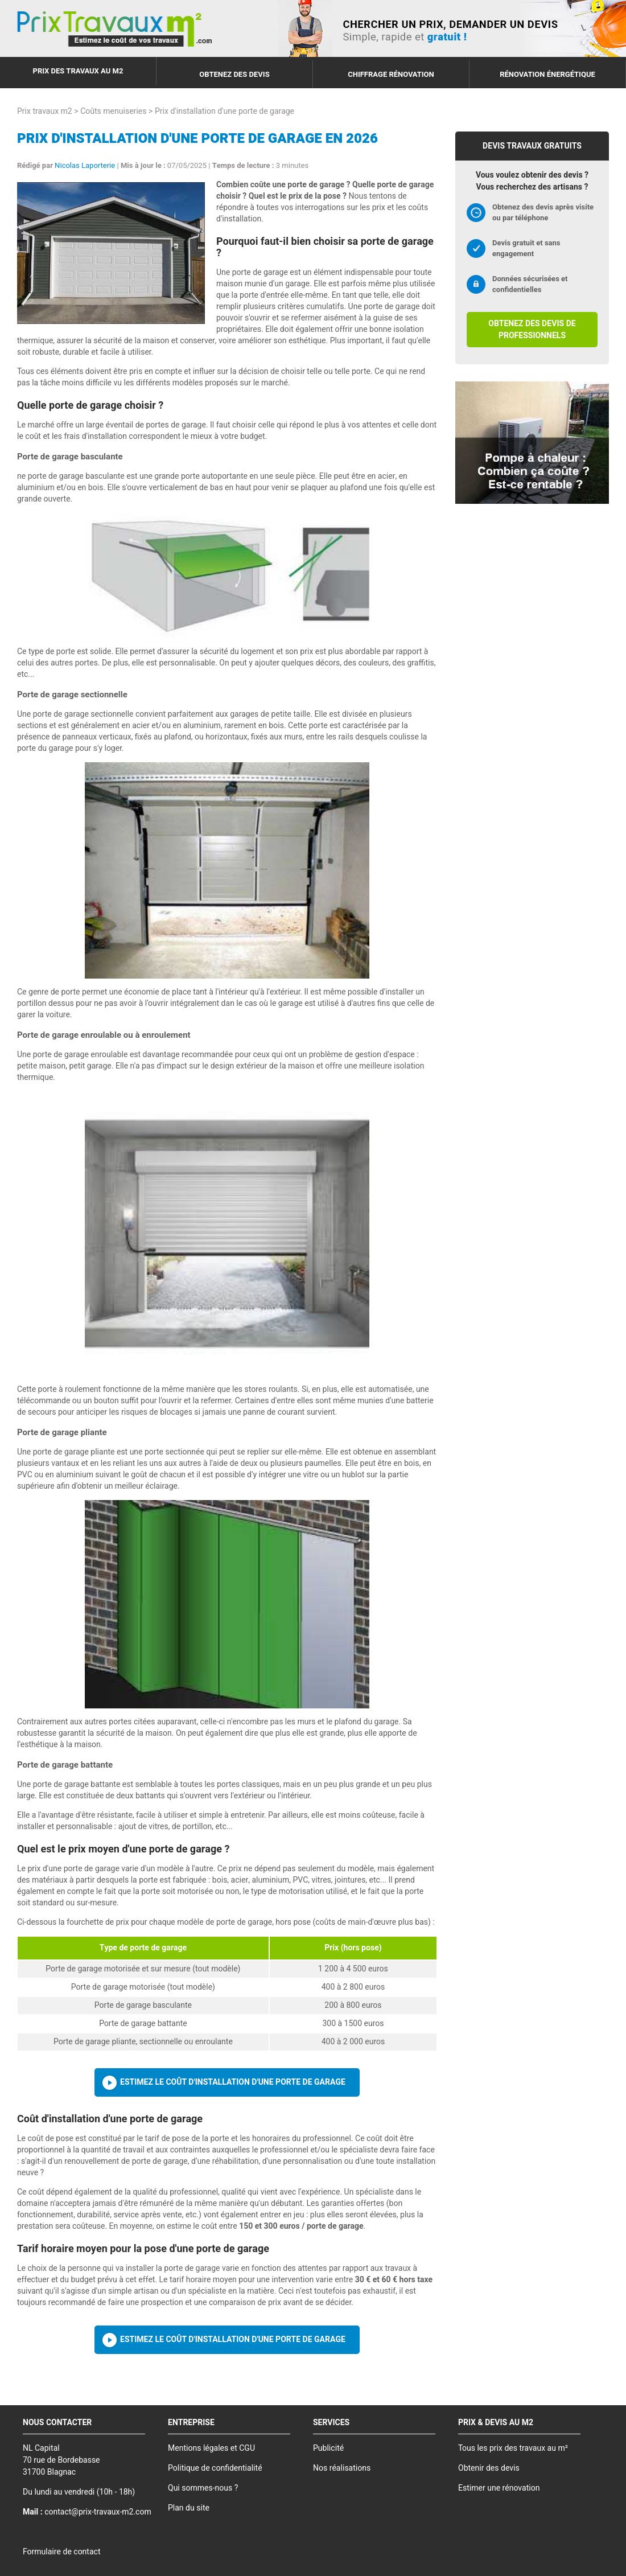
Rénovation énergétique (547, 74)
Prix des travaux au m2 (78, 70)
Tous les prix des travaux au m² (513, 2448)
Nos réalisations (341, 2468)
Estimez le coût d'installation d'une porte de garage (232, 2082)
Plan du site (188, 2508)
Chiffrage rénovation (391, 74)
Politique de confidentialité (215, 2468)
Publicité (328, 2448)
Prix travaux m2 (44, 111)
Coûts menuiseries (113, 111)
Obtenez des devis (234, 74)
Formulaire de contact (61, 2552)
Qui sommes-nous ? (203, 2488)
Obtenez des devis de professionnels (531, 330)
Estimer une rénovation (498, 2488)
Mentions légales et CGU (211, 2448)
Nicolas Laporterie (85, 165)
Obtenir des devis (489, 2468)
